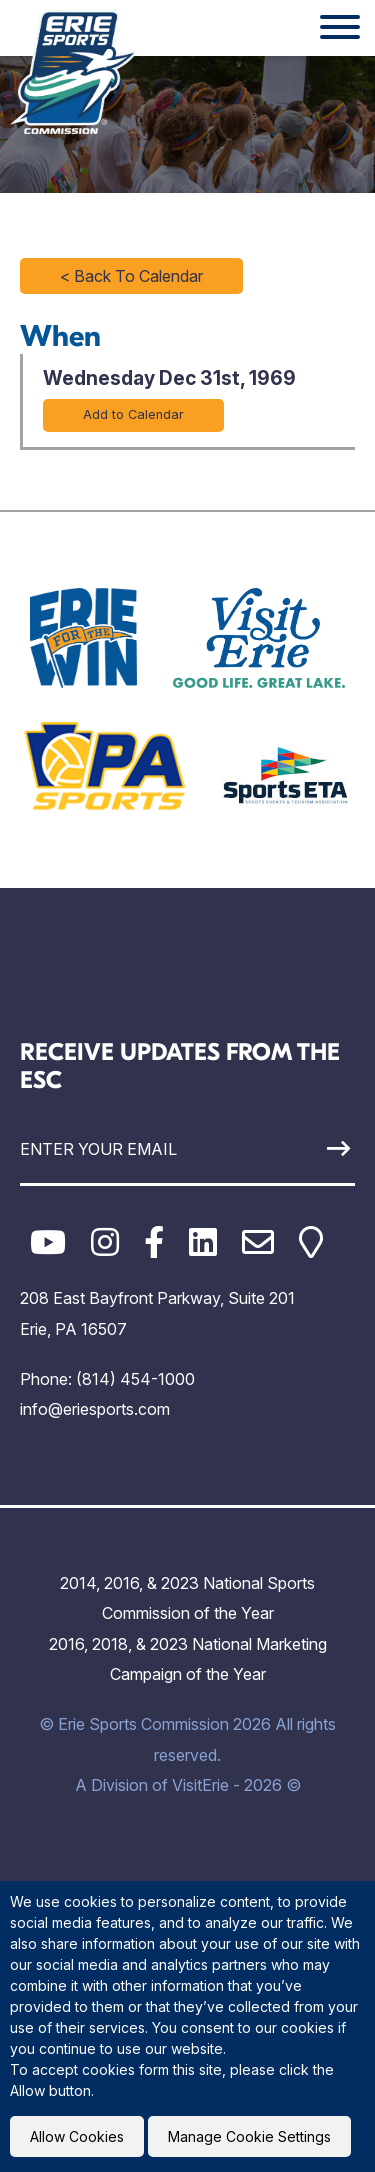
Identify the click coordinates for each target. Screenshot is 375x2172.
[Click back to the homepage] (74, 72)
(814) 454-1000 (135, 1379)
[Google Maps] (311, 1242)
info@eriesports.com (95, 1409)
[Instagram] (105, 1242)
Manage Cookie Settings (249, 2136)
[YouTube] (48, 1242)
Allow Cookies (77, 2136)
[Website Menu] (340, 28)
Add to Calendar (133, 414)
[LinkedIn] (203, 1242)
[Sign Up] (311, 1148)
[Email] (258, 1242)
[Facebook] (154, 1242)
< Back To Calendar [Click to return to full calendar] (131, 276)
